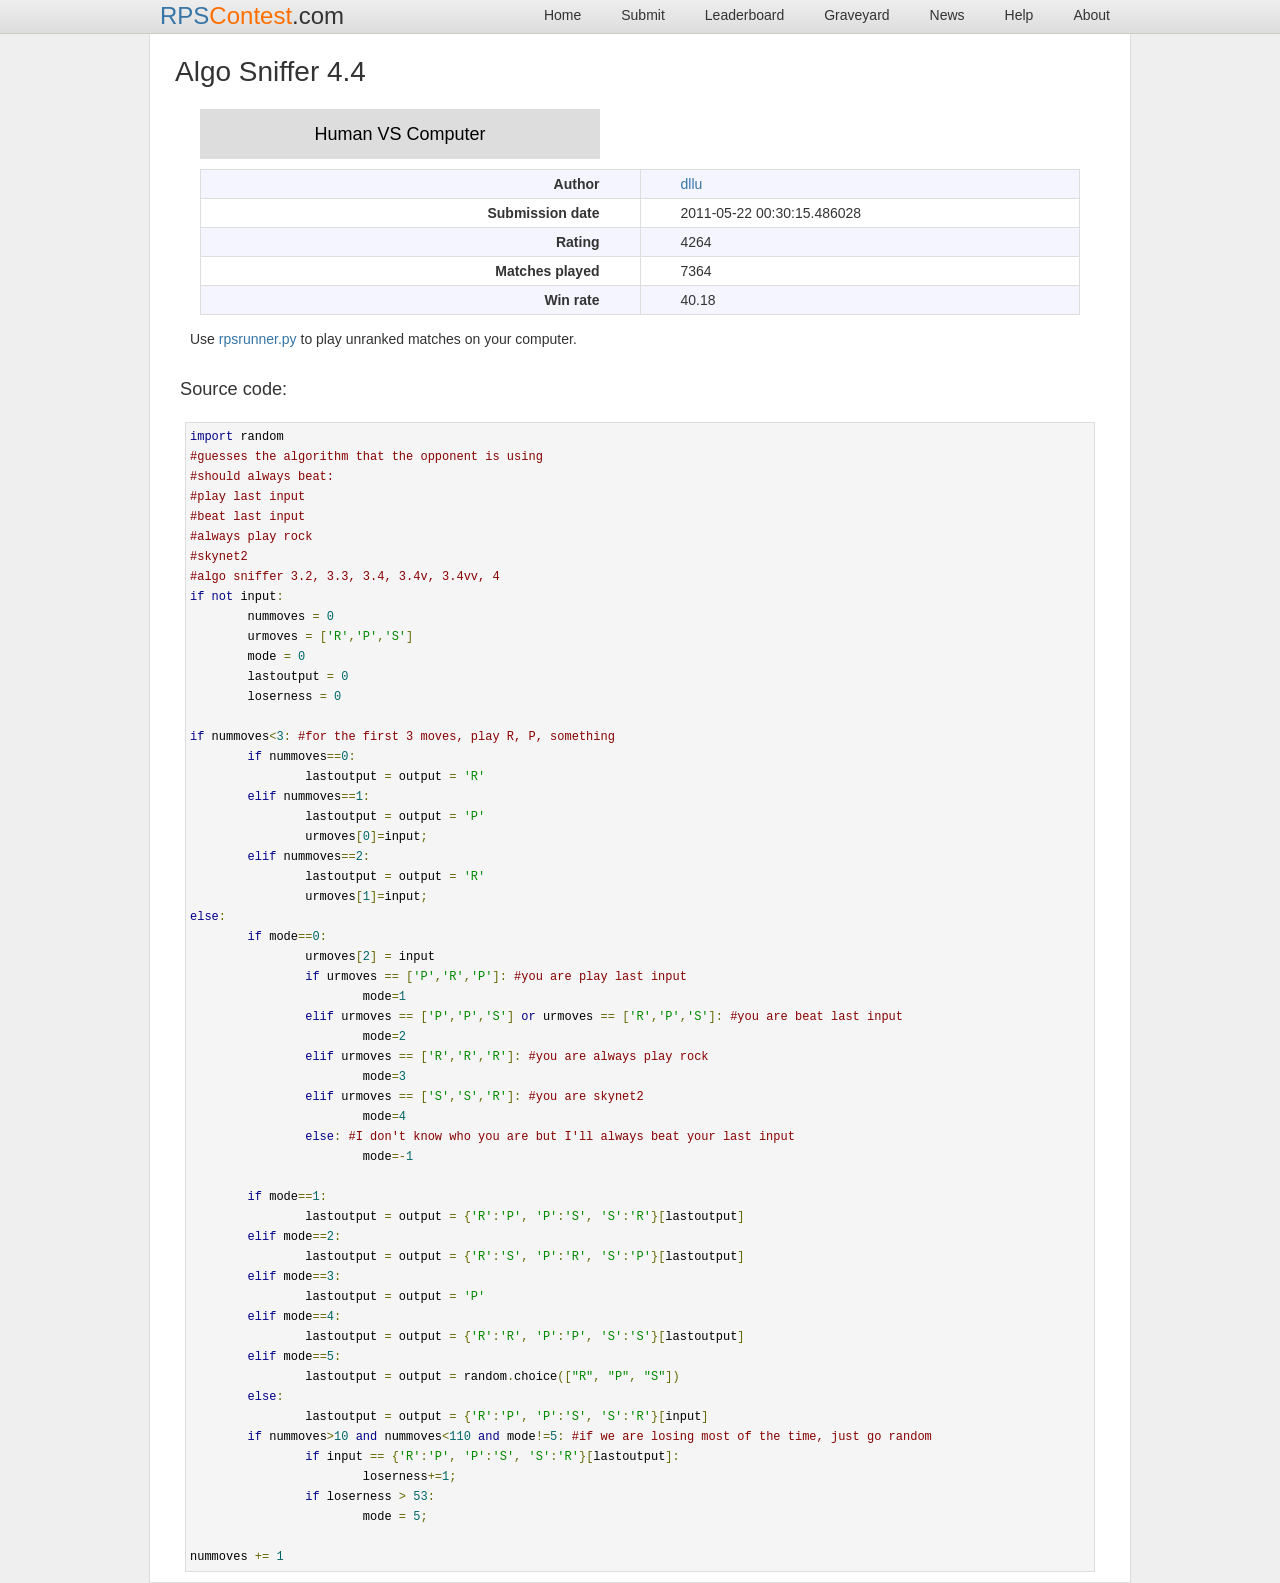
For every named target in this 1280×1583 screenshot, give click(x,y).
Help (1019, 15)
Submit (643, 15)
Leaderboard (744, 15)
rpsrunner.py (258, 339)
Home (562, 15)
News (947, 15)
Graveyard (856, 15)
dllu (692, 184)
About (1091, 15)
